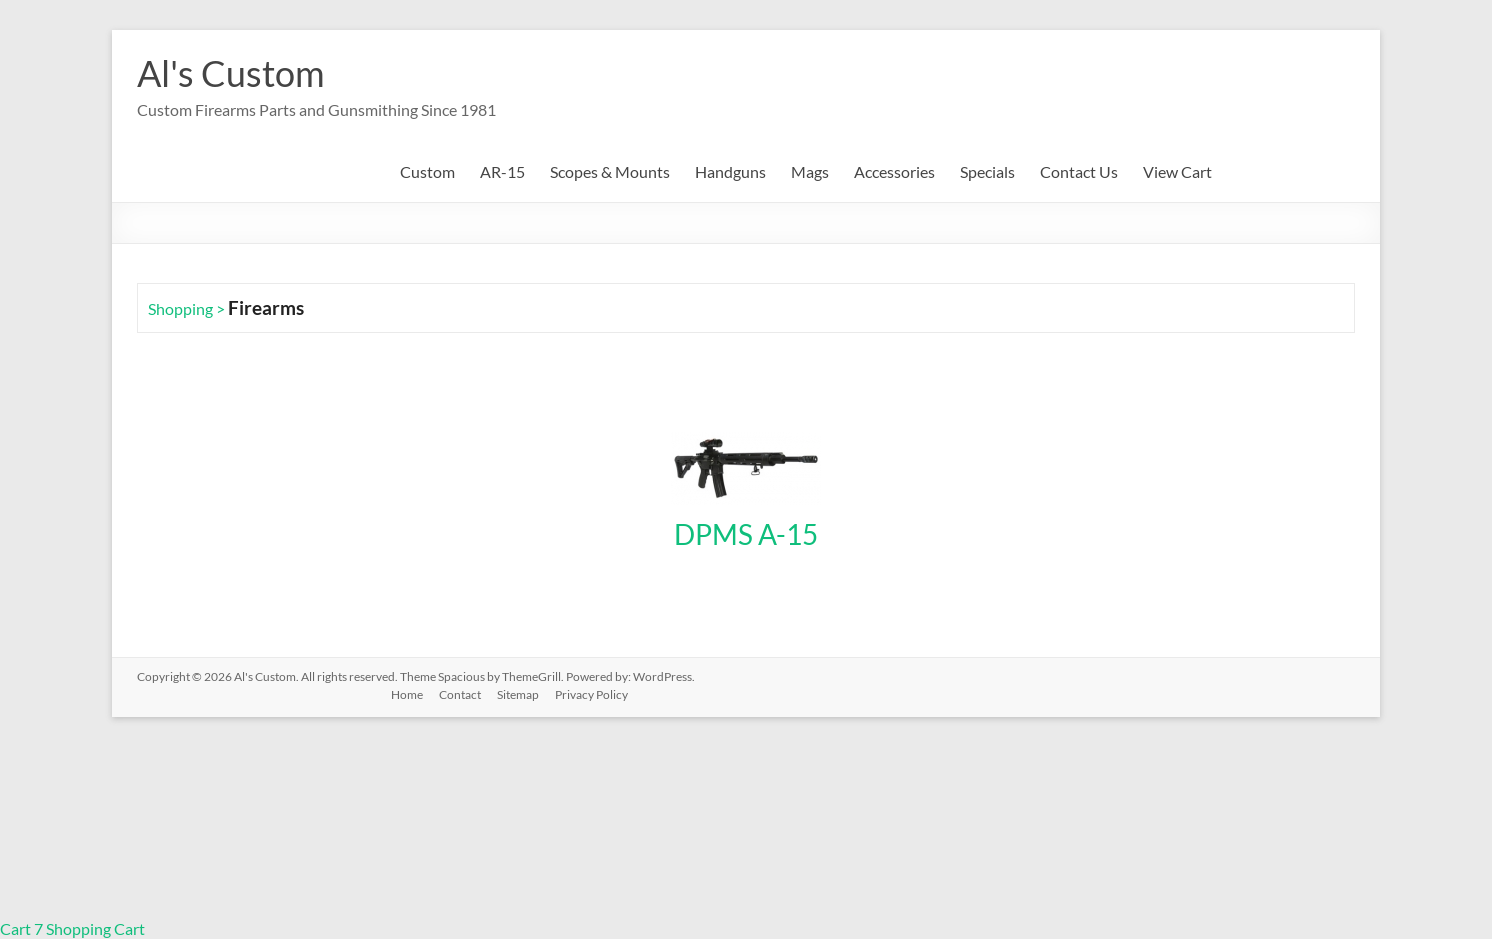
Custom (427, 171)
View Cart (1177, 171)
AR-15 (502, 171)
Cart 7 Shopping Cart (72, 928)
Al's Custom (231, 73)
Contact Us (1079, 171)
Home (407, 694)
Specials (987, 171)
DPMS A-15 (746, 534)
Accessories (894, 171)
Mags (810, 171)
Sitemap (518, 694)
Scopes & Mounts (610, 171)
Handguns (730, 171)
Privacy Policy (591, 694)
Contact (460, 694)
